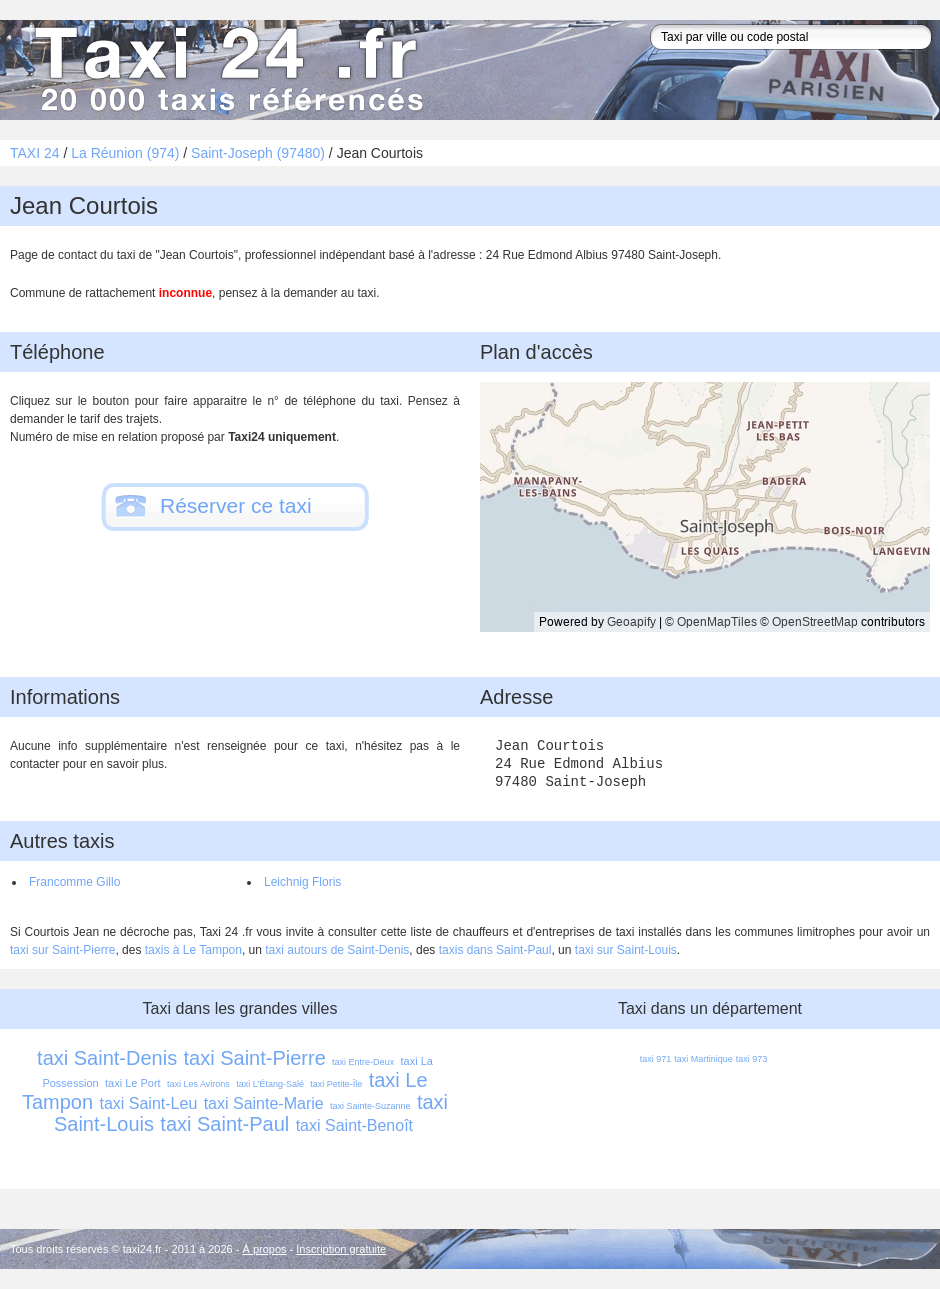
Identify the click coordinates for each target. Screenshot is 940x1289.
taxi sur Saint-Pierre (62, 950)
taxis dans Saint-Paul (495, 950)
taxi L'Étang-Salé (270, 1084)
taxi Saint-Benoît (354, 1125)
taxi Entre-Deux (363, 1062)
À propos (265, 1249)
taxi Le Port (133, 1083)
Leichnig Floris (302, 882)
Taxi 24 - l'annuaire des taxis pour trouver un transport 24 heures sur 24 (225, 70)
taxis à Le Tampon (193, 950)
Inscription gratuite (341, 1249)
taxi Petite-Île (336, 1084)
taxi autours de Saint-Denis (337, 950)
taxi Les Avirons (198, 1084)
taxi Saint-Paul (224, 1124)
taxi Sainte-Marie (264, 1103)
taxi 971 (656, 1059)
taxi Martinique (703, 1059)
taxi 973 (752, 1059)
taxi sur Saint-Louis (626, 950)
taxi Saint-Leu (148, 1103)
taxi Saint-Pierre (254, 1058)
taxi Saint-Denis (107, 1058)
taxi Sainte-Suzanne (370, 1106)
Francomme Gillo (74, 882)
